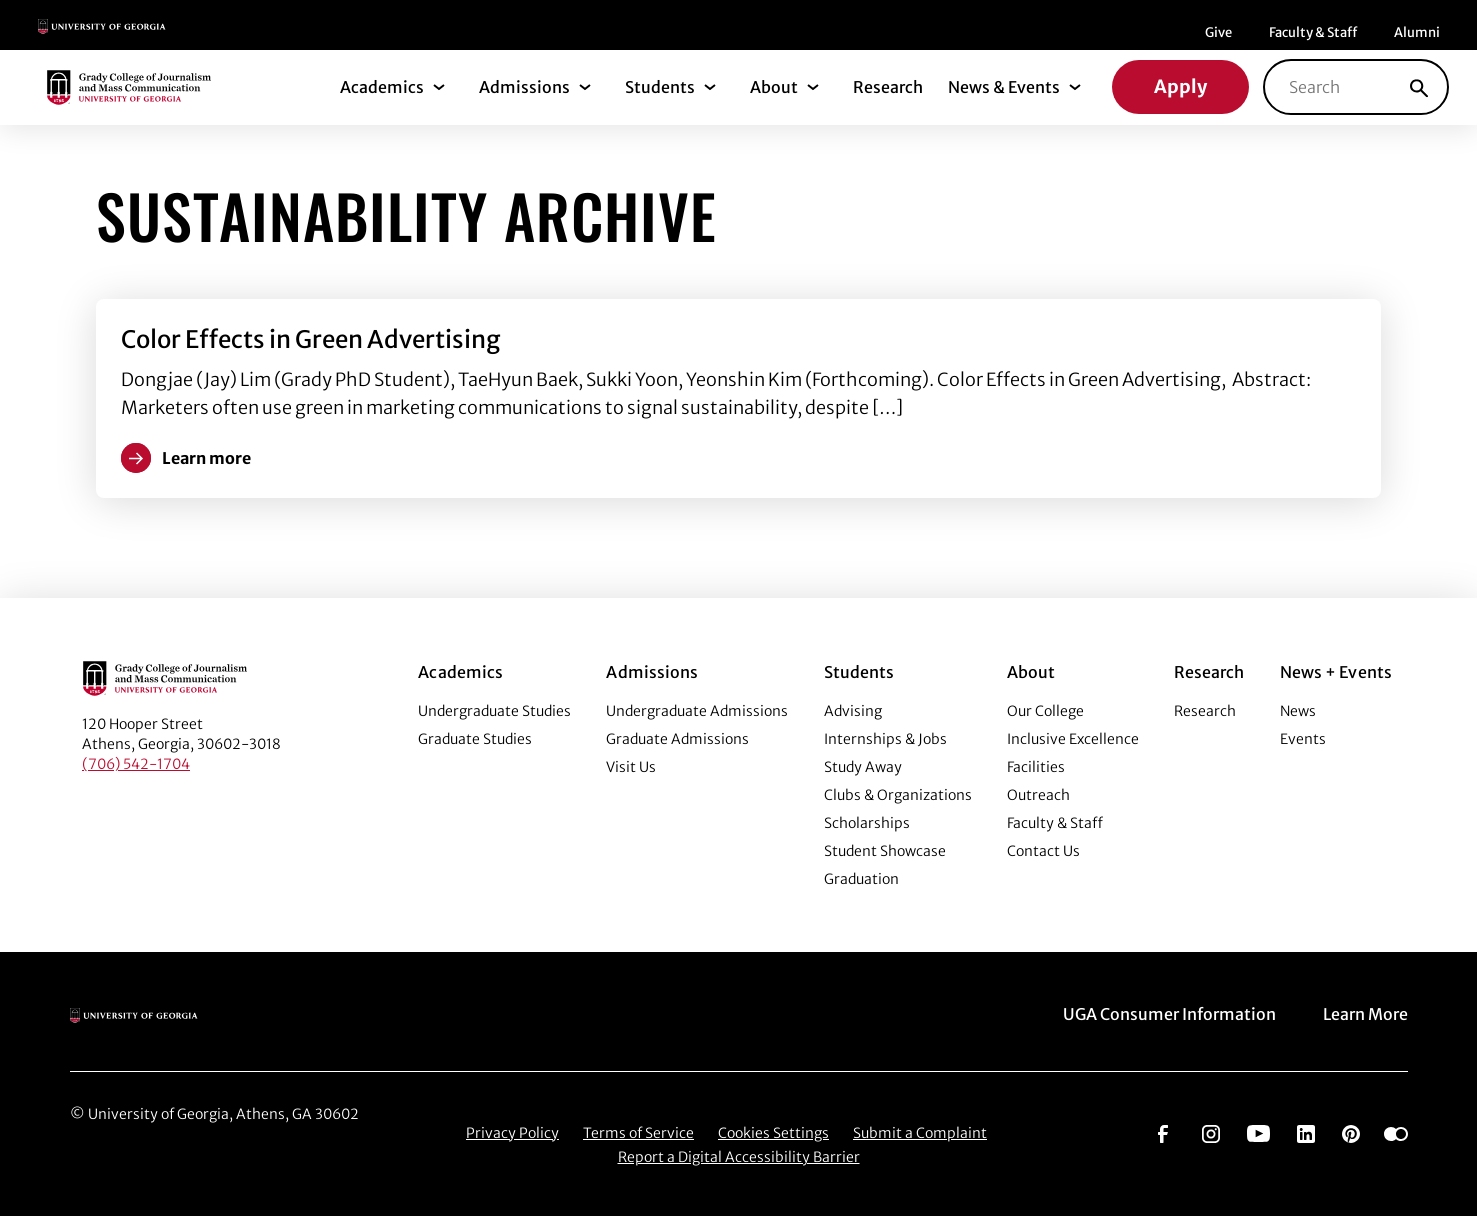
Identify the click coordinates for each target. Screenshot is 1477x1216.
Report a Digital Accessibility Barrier (739, 1157)
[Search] (1419, 87)
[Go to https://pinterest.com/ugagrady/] (1351, 1132)
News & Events (1004, 87)
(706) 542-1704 (136, 764)
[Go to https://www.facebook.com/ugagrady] (1163, 1132)
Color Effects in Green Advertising (310, 339)
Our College (1045, 711)
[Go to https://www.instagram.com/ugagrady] (1211, 1132)
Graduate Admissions (677, 739)
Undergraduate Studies (494, 711)
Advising (853, 711)
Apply (1180, 86)
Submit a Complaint (920, 1133)
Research (888, 87)
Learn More (1365, 1014)
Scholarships (867, 823)
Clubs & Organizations (898, 795)
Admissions (524, 87)
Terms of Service (638, 1133)
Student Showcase (885, 851)
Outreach (1038, 795)
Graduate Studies (475, 739)
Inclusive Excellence (1073, 739)
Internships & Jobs (885, 739)
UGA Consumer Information (1169, 1014)
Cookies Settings (773, 1133)
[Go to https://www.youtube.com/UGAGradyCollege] (1258, 1132)
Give (1218, 32)
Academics (382, 87)
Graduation (861, 879)
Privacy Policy (512, 1133)
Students (660, 87)
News (1298, 711)
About (774, 87)
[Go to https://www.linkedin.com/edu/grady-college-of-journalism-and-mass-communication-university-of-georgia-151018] (1306, 1132)
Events (1303, 739)
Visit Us (631, 767)
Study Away (863, 767)
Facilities (1036, 767)
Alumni (1417, 32)
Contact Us (1043, 851)
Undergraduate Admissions (697, 711)
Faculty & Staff (1313, 32)
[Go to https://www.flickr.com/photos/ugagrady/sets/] (1396, 1132)
